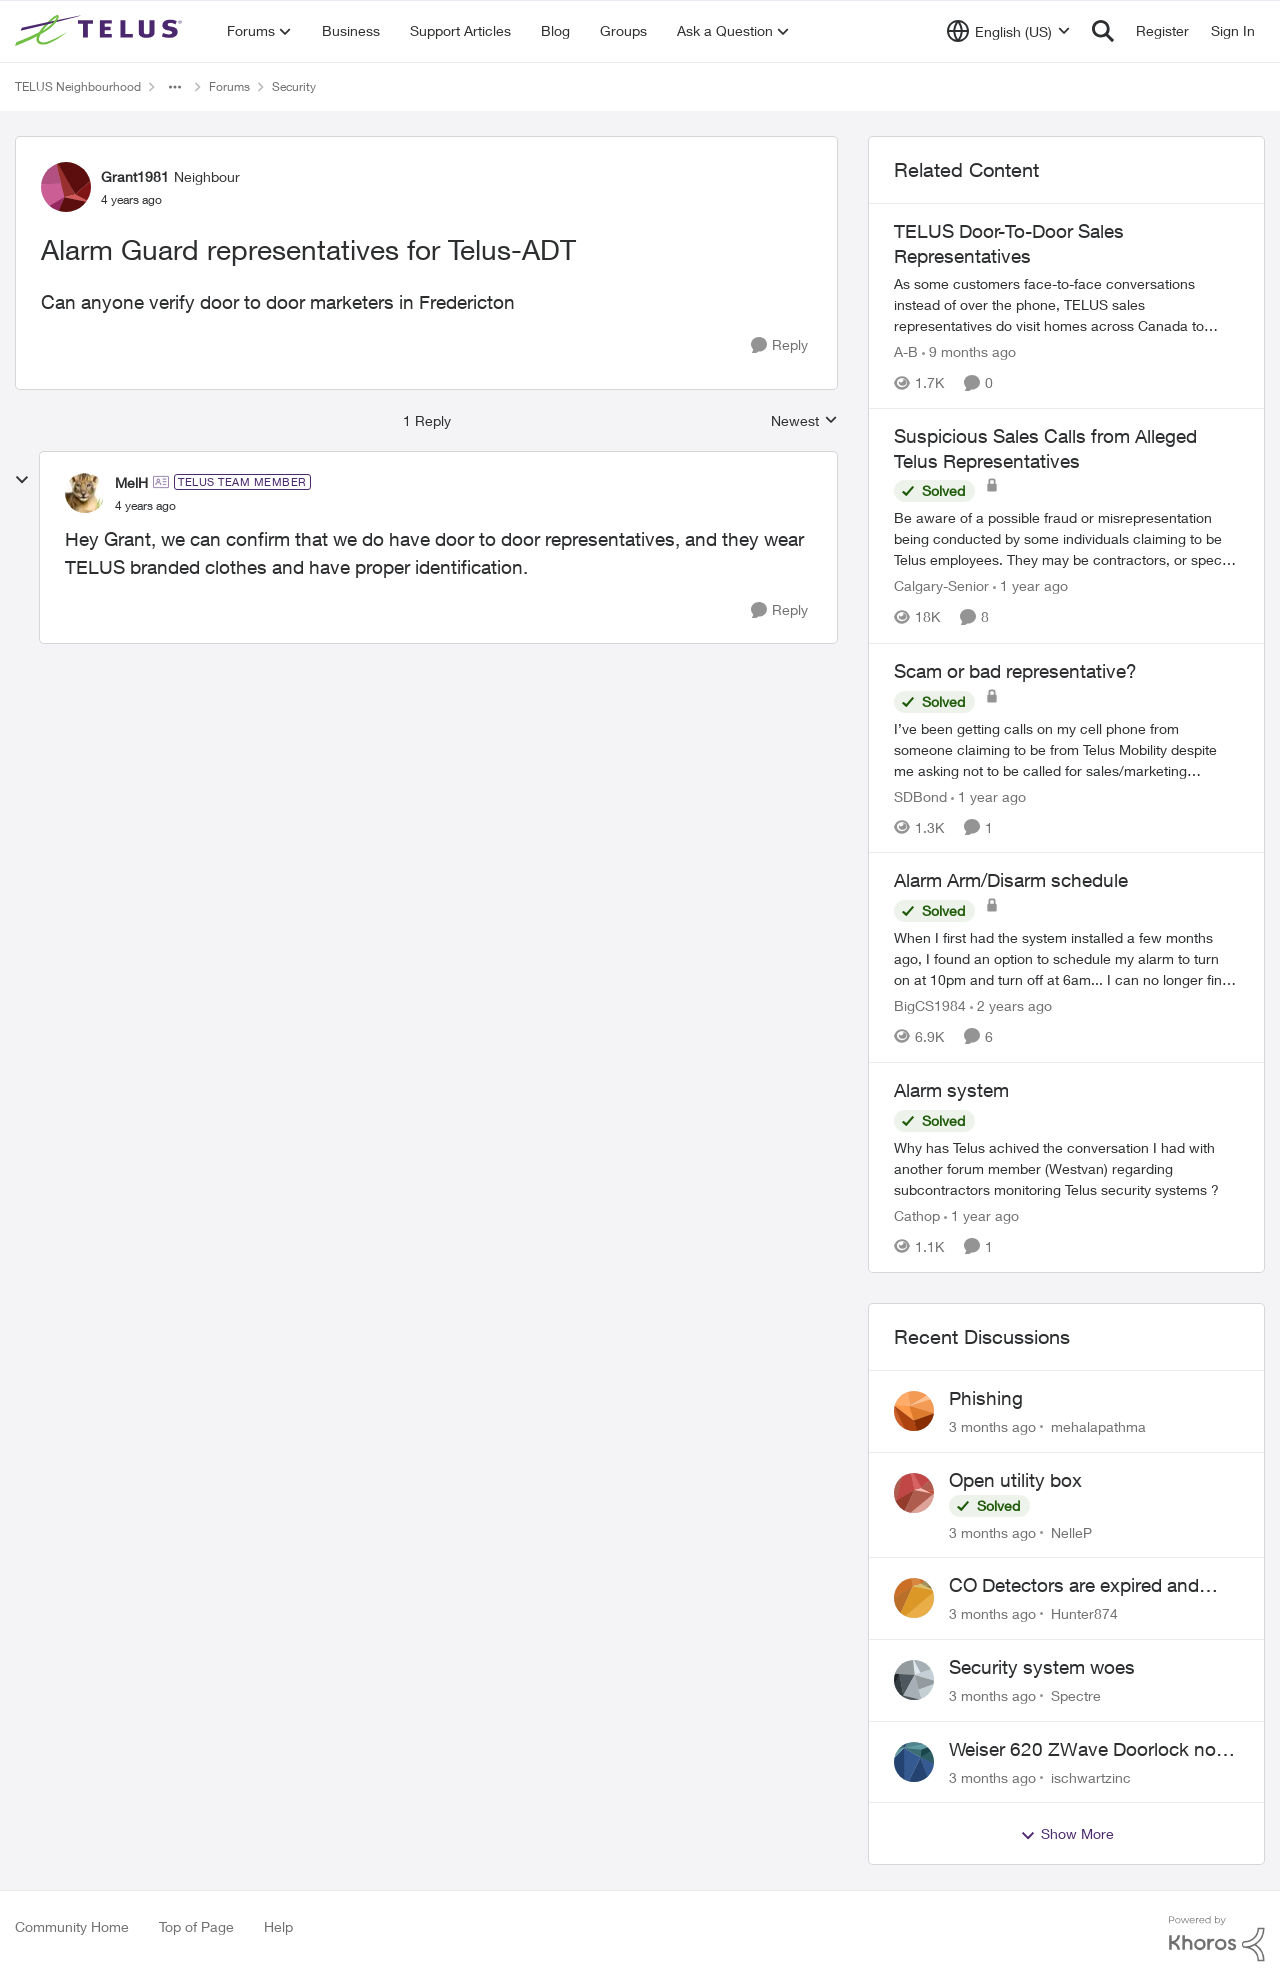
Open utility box (1015, 1480)
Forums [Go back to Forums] (229, 86)
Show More (1067, 1834)
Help (278, 1926)
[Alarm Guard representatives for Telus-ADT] (145, 506)
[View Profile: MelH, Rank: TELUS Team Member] (85, 493)
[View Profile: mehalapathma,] (914, 1411)
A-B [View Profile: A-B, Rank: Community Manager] (906, 351)
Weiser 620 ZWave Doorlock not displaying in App (1085, 1750)
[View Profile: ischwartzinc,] (914, 1762)
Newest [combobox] (804, 421)
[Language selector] (1008, 31)
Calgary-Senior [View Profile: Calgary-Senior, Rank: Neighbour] (941, 586)
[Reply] (779, 345)
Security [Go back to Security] (294, 86)
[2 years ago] (1011, 1005)
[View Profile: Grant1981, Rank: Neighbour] (66, 187)
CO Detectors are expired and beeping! (1074, 1586)
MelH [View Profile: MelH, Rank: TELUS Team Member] (131, 482)
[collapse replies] (22, 480)
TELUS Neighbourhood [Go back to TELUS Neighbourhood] (78, 86)
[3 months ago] (992, 1426)
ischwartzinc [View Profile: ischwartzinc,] (1091, 1776)
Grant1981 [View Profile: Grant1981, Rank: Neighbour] (135, 176)
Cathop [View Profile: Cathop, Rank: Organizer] (917, 1215)
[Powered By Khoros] (1217, 1939)
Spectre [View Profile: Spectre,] (1076, 1695)
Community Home (72, 1926)
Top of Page (196, 1926)
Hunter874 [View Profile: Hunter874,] (1084, 1613)
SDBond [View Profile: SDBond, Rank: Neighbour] (920, 795)
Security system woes (1042, 1667)
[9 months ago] (969, 351)
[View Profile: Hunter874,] (914, 1598)
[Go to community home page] (101, 31)
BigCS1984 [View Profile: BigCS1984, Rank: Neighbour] (930, 1005)
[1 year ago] (1030, 586)
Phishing (986, 1398)
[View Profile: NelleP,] (914, 1493)
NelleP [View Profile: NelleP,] (1071, 1531)
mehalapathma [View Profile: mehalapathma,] (1098, 1426)
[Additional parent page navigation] (175, 87)
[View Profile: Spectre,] (914, 1680)
